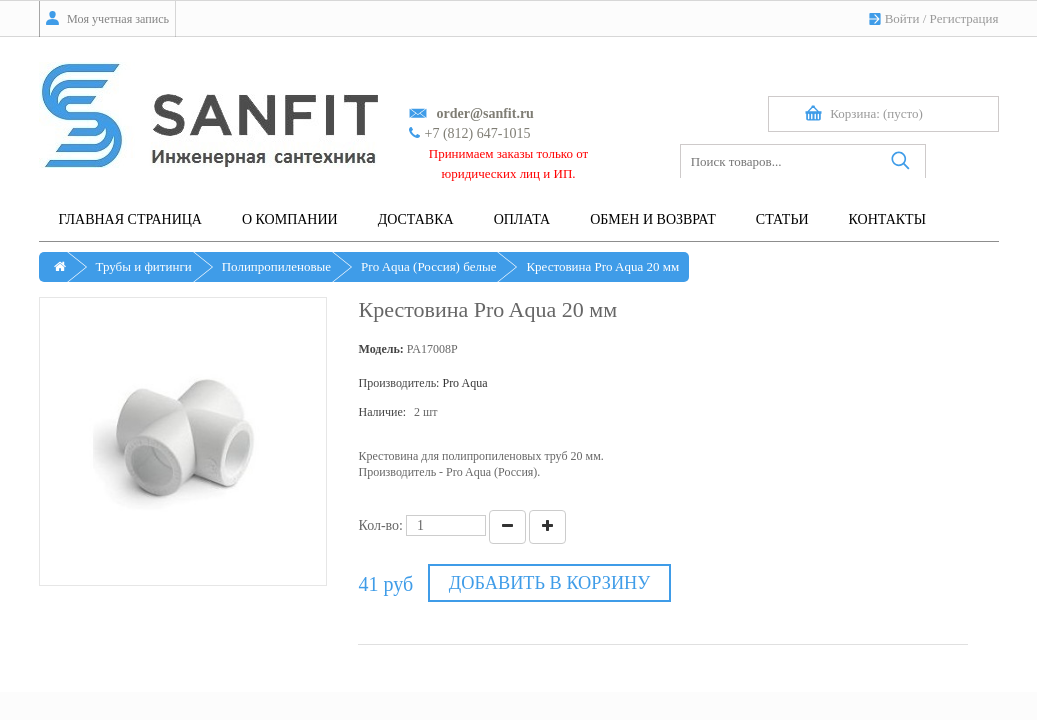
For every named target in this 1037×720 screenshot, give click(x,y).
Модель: (380, 349)
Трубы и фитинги (144, 266)
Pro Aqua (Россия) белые (428, 266)
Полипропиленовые (276, 266)
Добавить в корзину (546, 583)
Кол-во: (380, 525)
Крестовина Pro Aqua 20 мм (602, 266)
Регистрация (964, 18)
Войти (902, 18)
